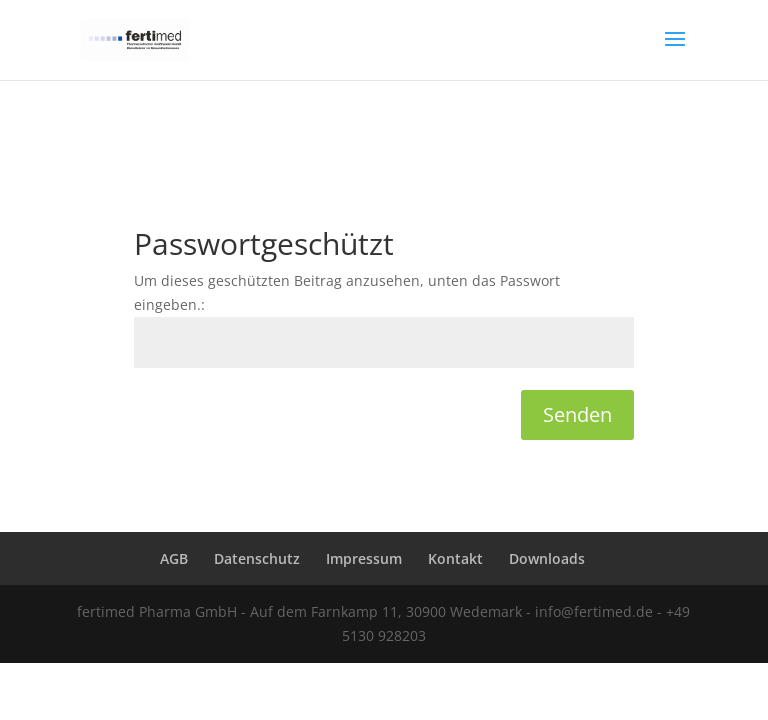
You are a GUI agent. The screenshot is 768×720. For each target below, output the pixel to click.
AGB (174, 558)
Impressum (364, 558)
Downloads (547, 558)
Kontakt (455, 558)
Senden (577, 414)
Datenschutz (257, 558)
